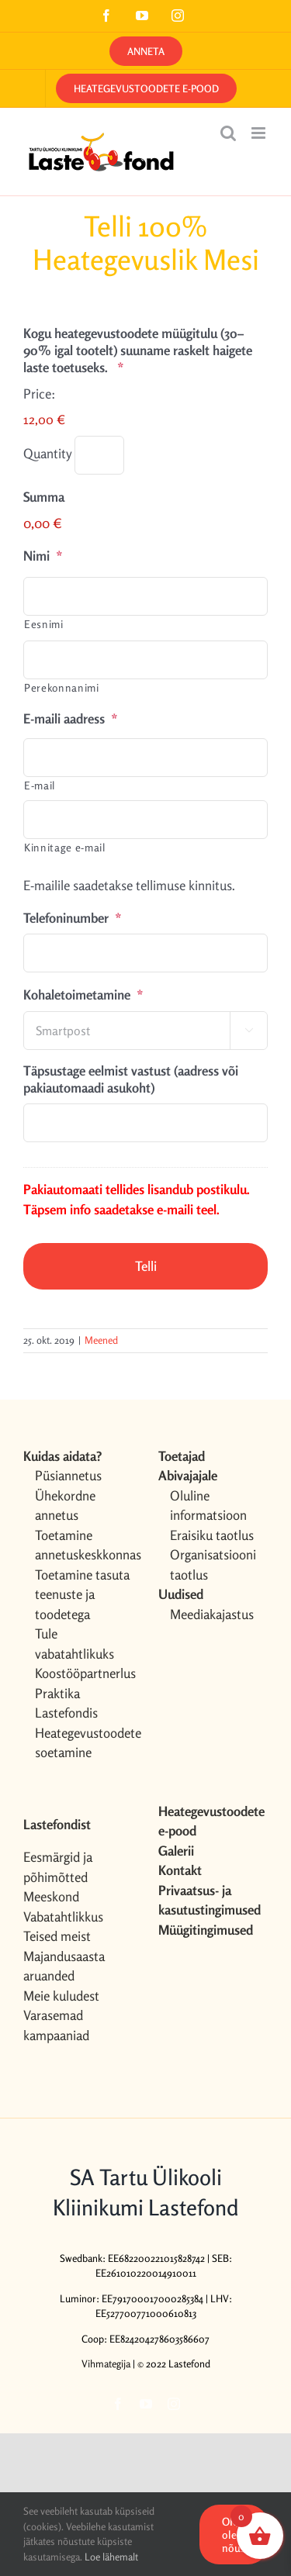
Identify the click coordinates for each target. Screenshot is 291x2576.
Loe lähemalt (111, 2556)
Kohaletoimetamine (83, 994)
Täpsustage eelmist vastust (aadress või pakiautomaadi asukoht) (130, 1079)
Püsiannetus (68, 1475)
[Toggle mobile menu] (259, 133)
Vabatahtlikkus (63, 1916)
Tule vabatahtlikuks (74, 1643)
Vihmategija (105, 2363)
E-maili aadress (70, 718)
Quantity (47, 453)
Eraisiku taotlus (212, 1535)
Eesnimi (44, 623)
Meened (101, 1340)
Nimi (43, 555)
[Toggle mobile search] (228, 133)
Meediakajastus (212, 1614)
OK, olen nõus (233, 2534)
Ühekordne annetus (65, 1505)
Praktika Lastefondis (66, 1703)
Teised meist (57, 1936)
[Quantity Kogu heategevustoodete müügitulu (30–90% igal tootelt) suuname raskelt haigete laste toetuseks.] (99, 455)
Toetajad (181, 1456)
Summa (43, 497)
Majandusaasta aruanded (64, 1966)
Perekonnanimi (61, 687)
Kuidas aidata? (62, 1456)
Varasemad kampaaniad (56, 2025)
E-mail (39, 785)
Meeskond (51, 1896)
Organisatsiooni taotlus (213, 1564)
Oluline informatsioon (208, 1505)
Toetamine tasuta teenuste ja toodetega (82, 1594)
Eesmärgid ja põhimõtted (57, 1867)
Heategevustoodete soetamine (84, 1743)
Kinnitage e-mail (65, 847)
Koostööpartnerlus (84, 1673)
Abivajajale (187, 1475)
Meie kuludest (61, 1995)
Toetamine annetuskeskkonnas (84, 1545)
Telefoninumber (72, 918)
